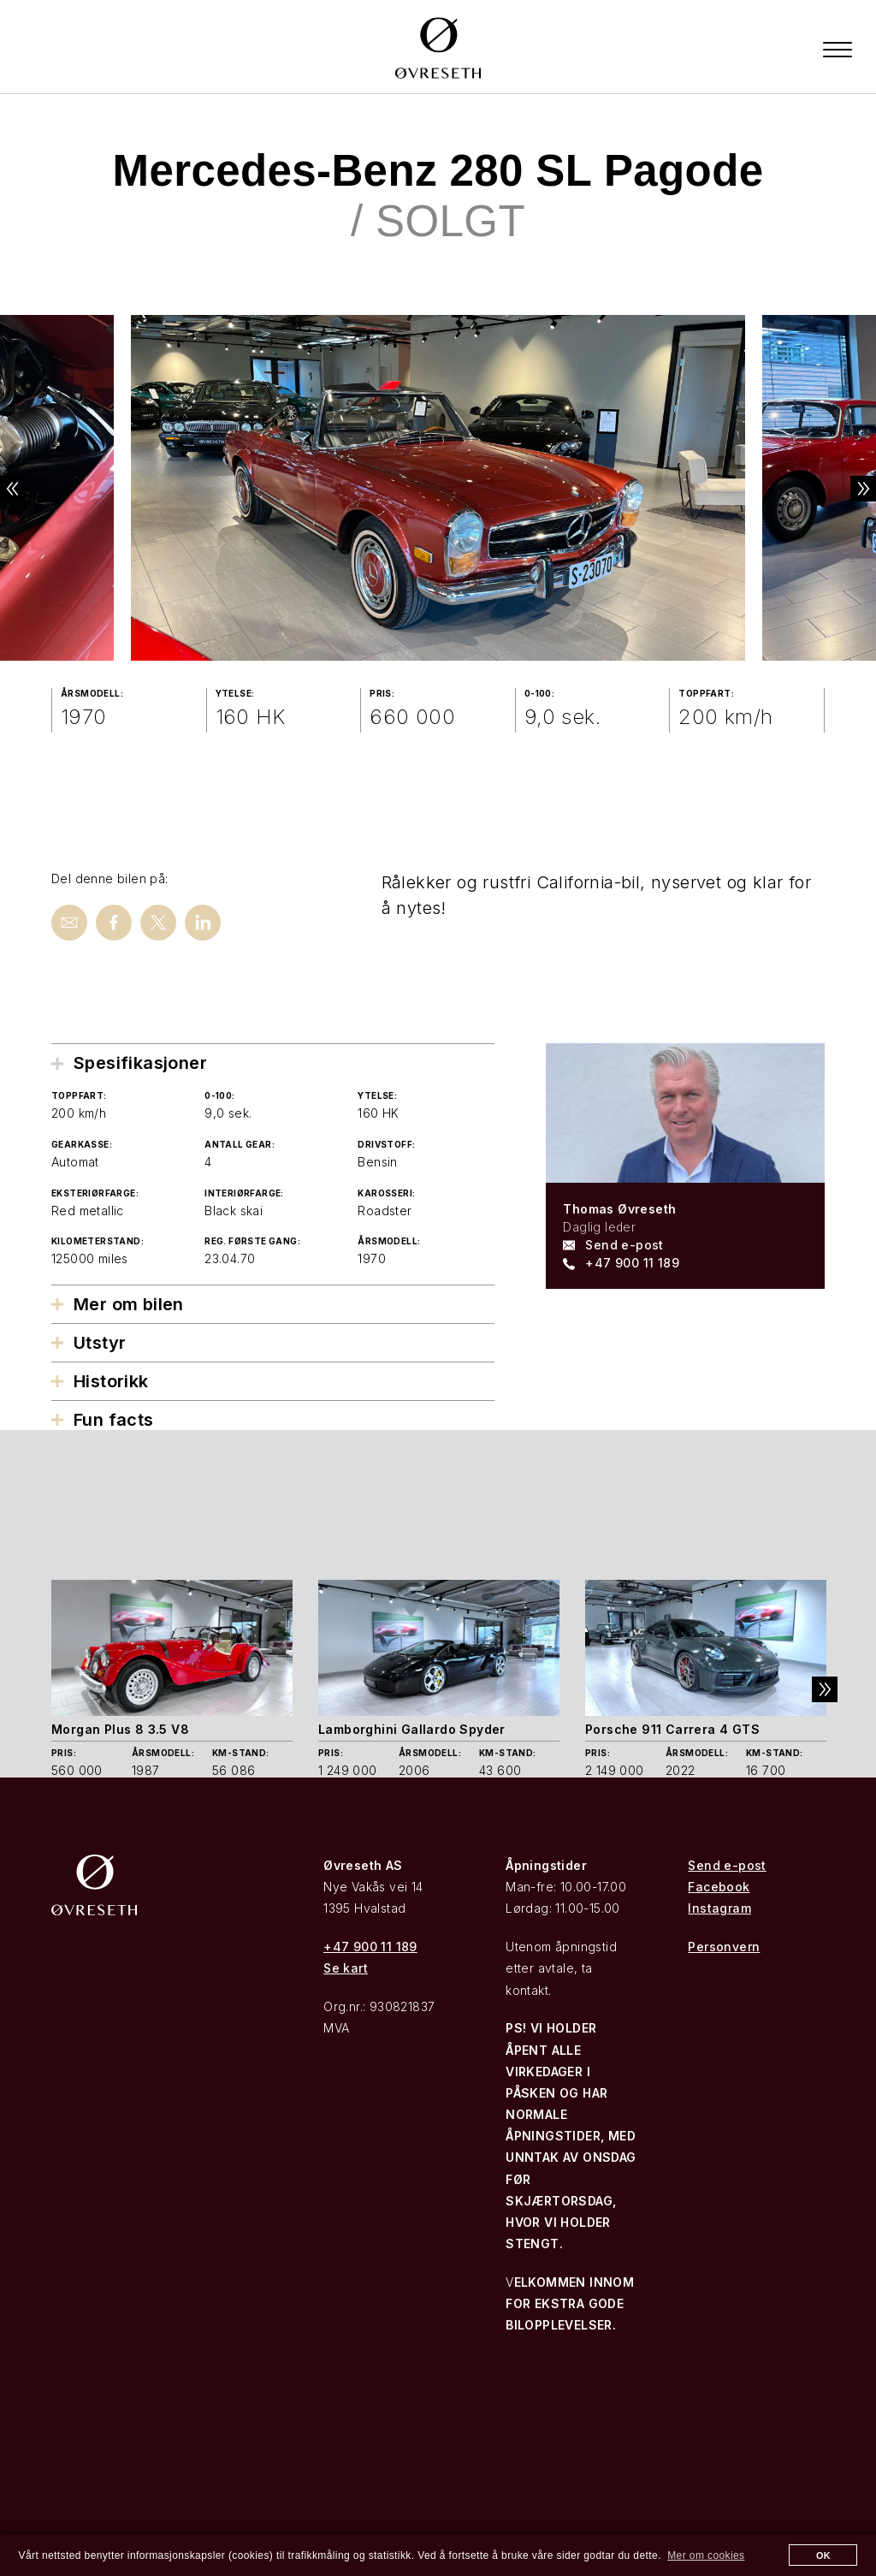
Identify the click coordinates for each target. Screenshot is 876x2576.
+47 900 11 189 (632, 1262)
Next (850, 488)
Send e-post (624, 1245)
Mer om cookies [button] (705, 2555)
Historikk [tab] (111, 1381)
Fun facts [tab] (114, 1420)
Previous (25, 488)
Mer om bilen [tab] (129, 1304)
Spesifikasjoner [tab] (140, 1063)
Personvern (724, 1946)
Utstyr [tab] (100, 1343)
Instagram (719, 1908)
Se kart (345, 1968)
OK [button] (823, 2555)
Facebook (718, 1886)
